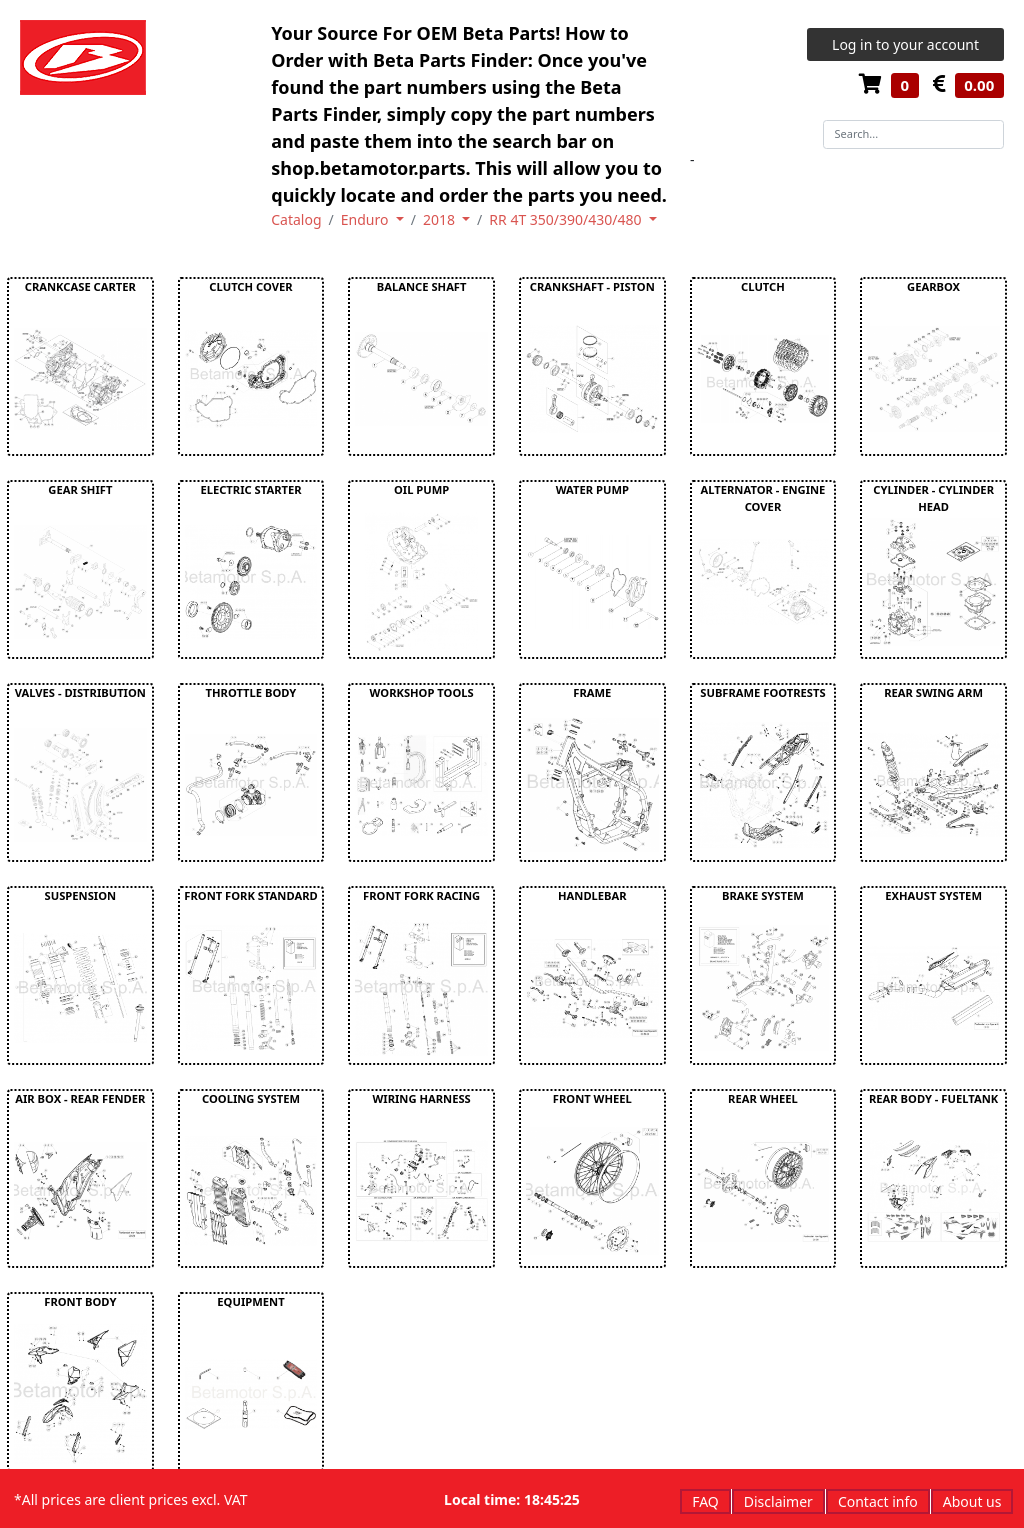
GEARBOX (933, 286)
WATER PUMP (592, 489)
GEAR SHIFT (80, 489)
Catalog (296, 219)
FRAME (592, 692)
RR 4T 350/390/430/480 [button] (567, 219)
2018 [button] (441, 219)
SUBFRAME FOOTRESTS (762, 692)
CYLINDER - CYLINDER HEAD (933, 498)
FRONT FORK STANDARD (250, 895)
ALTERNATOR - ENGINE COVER (763, 498)
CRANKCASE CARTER (80, 286)
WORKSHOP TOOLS (422, 692)
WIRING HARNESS (421, 1098)
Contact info (878, 1501)
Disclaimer (778, 1501)
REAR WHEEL (763, 1098)
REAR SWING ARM (933, 692)
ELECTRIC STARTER (250, 489)
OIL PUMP (421, 489)
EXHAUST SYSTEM (933, 895)
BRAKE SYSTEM (763, 895)
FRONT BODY (80, 1301)
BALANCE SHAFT (422, 286)
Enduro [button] (366, 219)
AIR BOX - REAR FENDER (80, 1098)
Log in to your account (905, 44)
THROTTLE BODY (251, 692)
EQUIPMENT (250, 1301)
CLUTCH (763, 286)
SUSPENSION (81, 895)
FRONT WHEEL (592, 1098)
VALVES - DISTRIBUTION (80, 692)
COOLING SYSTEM (251, 1098)
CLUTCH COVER (250, 286)
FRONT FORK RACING (421, 895)
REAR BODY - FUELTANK (933, 1098)
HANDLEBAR (592, 895)
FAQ (705, 1501)
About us (972, 1501)
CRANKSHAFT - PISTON (592, 286)
